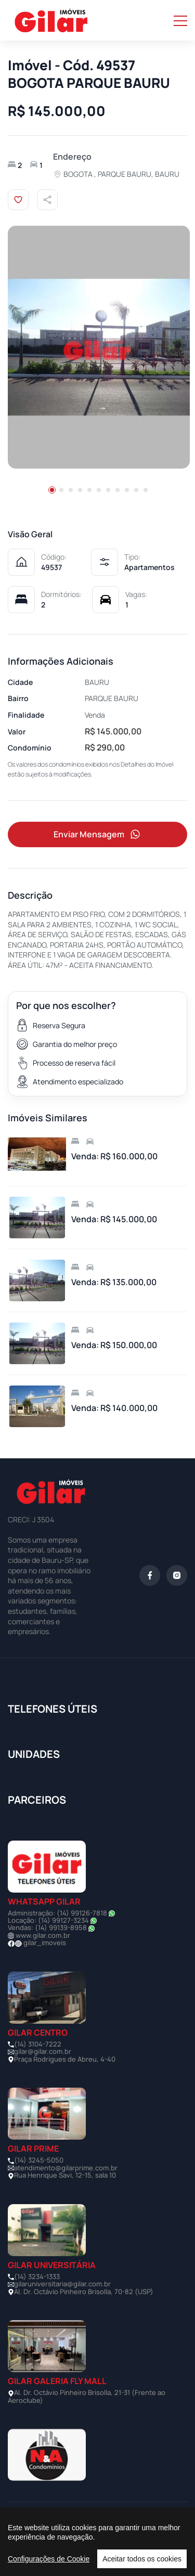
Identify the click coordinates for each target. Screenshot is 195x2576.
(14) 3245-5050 (38, 2160)
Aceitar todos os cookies (141, 2559)
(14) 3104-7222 (37, 2044)
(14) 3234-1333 (37, 2276)
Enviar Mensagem (98, 834)
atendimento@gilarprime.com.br (66, 2167)
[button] (52, 490)
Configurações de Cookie (48, 2559)
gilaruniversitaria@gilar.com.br (62, 2283)
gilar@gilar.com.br (42, 2051)
